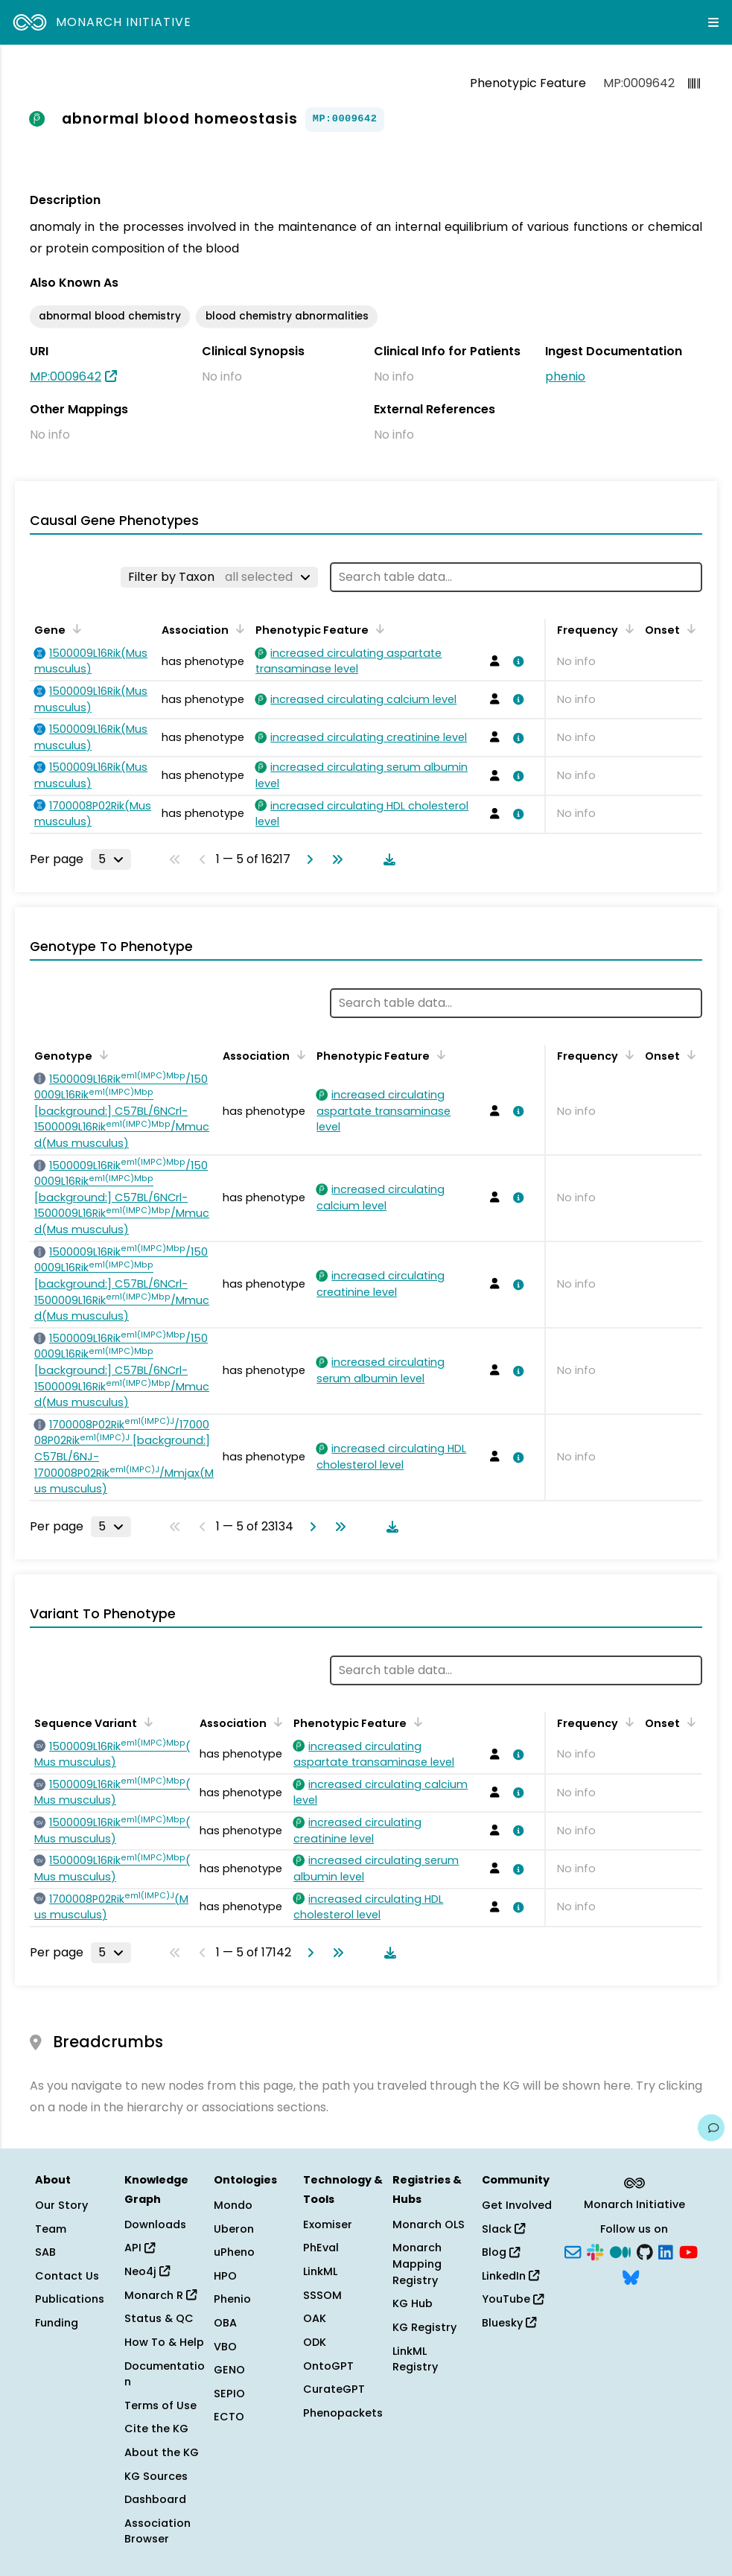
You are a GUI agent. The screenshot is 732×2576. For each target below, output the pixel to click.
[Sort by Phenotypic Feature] (377, 628)
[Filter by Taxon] (219, 577)
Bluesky (509, 2322)
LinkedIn (510, 2275)
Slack (503, 2229)
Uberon (234, 2229)
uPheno (234, 2252)
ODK (314, 2342)
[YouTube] (688, 2251)
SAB (45, 2252)
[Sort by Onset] (689, 628)
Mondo (233, 2205)
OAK (314, 2318)
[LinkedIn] (665, 2251)
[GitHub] (645, 2251)
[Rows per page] (111, 859)
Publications (69, 2299)
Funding (56, 2322)
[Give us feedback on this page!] (711, 2127)
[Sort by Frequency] (627, 628)
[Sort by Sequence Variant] (146, 1721)
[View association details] (516, 661)
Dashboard (155, 2499)
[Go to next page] (307, 859)
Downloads (155, 2224)
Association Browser (157, 2531)
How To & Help (164, 2342)
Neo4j (147, 2271)
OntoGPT (328, 2366)
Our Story (61, 2205)
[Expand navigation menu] (713, 22)
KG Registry (424, 2327)
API (139, 2247)
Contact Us (67, 2275)
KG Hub (412, 2303)
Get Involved (517, 2205)
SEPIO (229, 2393)
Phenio (232, 2299)
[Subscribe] (572, 2251)
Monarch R (160, 2295)
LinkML (320, 2271)
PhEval (321, 2247)
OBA (225, 2322)
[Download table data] (386, 859)
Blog (501, 2252)
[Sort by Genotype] (101, 1054)
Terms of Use (160, 2405)
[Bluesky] (631, 2276)
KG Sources (156, 2476)
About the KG (161, 2452)
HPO (225, 2275)
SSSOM (322, 2295)
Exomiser (327, 2224)
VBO (225, 2346)
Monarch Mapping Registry (417, 2263)
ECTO (229, 2416)
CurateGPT (334, 2389)
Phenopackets (343, 2412)
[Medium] (620, 2251)
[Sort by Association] (237, 628)
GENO (229, 2369)
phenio (565, 376)
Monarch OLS (428, 2224)
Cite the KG (156, 2428)
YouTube (513, 2299)
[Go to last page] (334, 859)
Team (50, 2229)
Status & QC (159, 2318)
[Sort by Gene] (74, 628)
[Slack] (595, 2251)
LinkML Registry (415, 2359)
